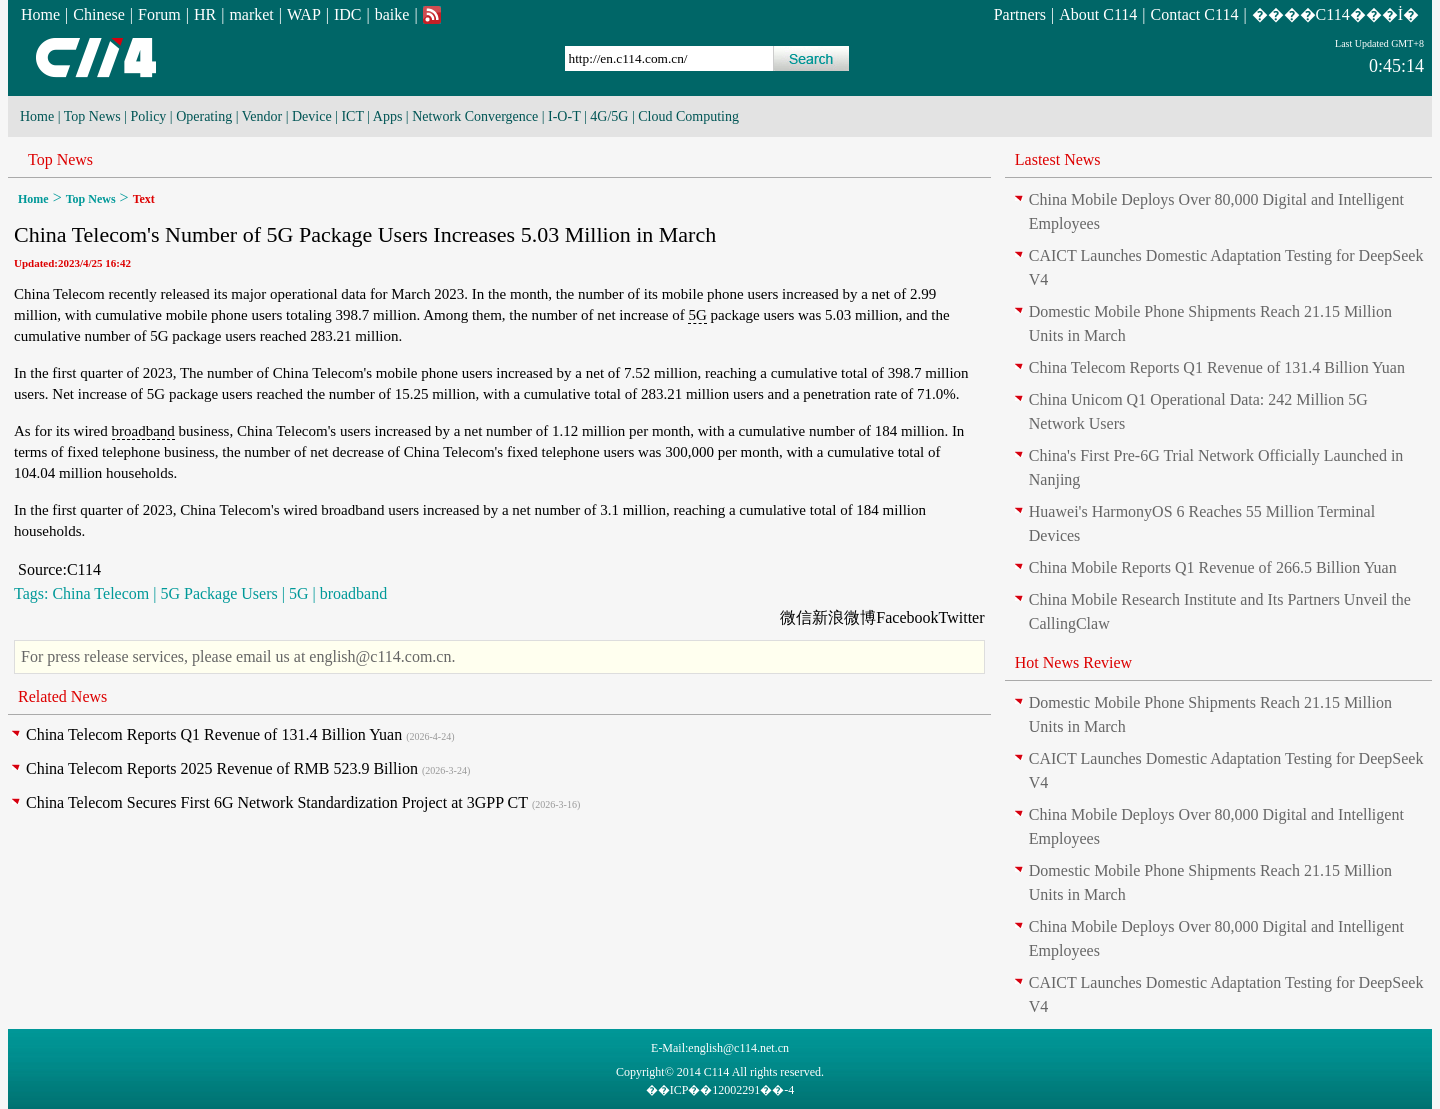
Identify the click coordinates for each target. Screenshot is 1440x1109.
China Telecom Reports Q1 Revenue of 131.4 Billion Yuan (214, 734)
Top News (92, 116)
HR (205, 14)
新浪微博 (844, 617)
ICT (352, 116)
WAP (304, 14)
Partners (1020, 14)
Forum (159, 14)
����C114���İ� (1335, 14)
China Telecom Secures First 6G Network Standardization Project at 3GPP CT (277, 802)
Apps (388, 116)
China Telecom (100, 593)
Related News (62, 696)
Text (144, 199)
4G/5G (609, 116)
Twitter (962, 617)
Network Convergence (475, 116)
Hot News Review (1073, 662)
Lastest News (1058, 159)
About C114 (1098, 14)
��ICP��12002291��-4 (720, 1090)
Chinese (99, 14)
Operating (204, 116)
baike (392, 14)
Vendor (262, 116)
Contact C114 (1195, 14)
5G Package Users (218, 593)
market (251, 14)
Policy (149, 116)
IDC (348, 14)
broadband (143, 431)
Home (40, 14)
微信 (796, 617)
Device (312, 116)
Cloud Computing (688, 116)
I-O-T (564, 116)
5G (697, 315)
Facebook (907, 617)
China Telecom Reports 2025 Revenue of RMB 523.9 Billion (222, 768)
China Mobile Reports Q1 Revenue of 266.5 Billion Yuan (1213, 567)
